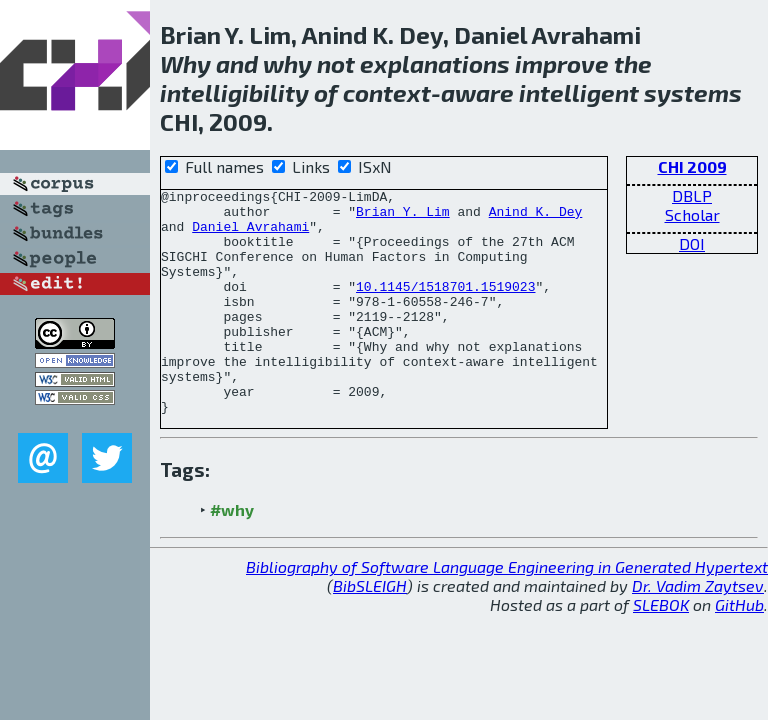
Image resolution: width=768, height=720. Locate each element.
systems (693, 92)
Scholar (692, 214)
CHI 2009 (692, 166)
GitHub (739, 649)
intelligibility (234, 92)
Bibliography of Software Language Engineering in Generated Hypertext (507, 611)
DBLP (692, 195)
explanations (435, 63)
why (287, 63)
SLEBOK (661, 649)
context (387, 92)
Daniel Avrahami (250, 235)
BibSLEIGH (370, 630)
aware (477, 92)
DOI (692, 243)
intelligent (579, 92)
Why (185, 63)
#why (232, 554)
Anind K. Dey (536, 217)
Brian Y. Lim (403, 217)
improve (562, 63)
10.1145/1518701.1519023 (445, 307)
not (336, 63)
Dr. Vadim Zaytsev (698, 630)
